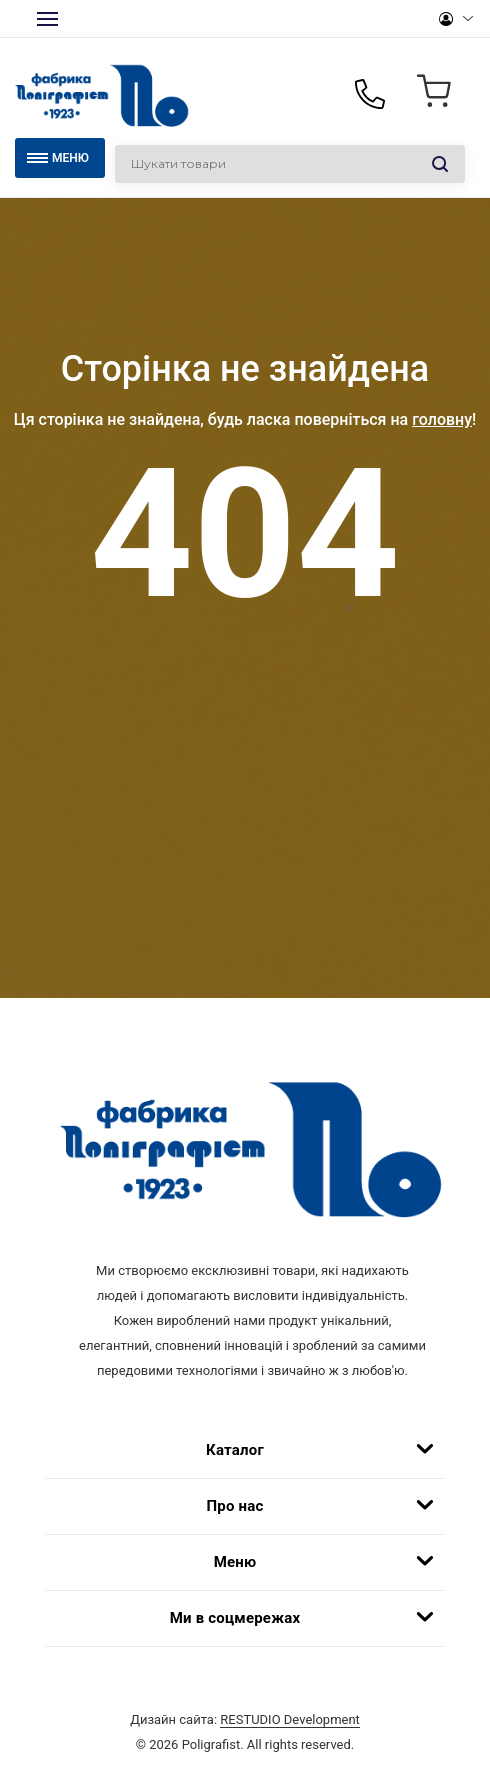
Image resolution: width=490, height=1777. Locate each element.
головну (442, 419)
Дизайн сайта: (245, 1719)
